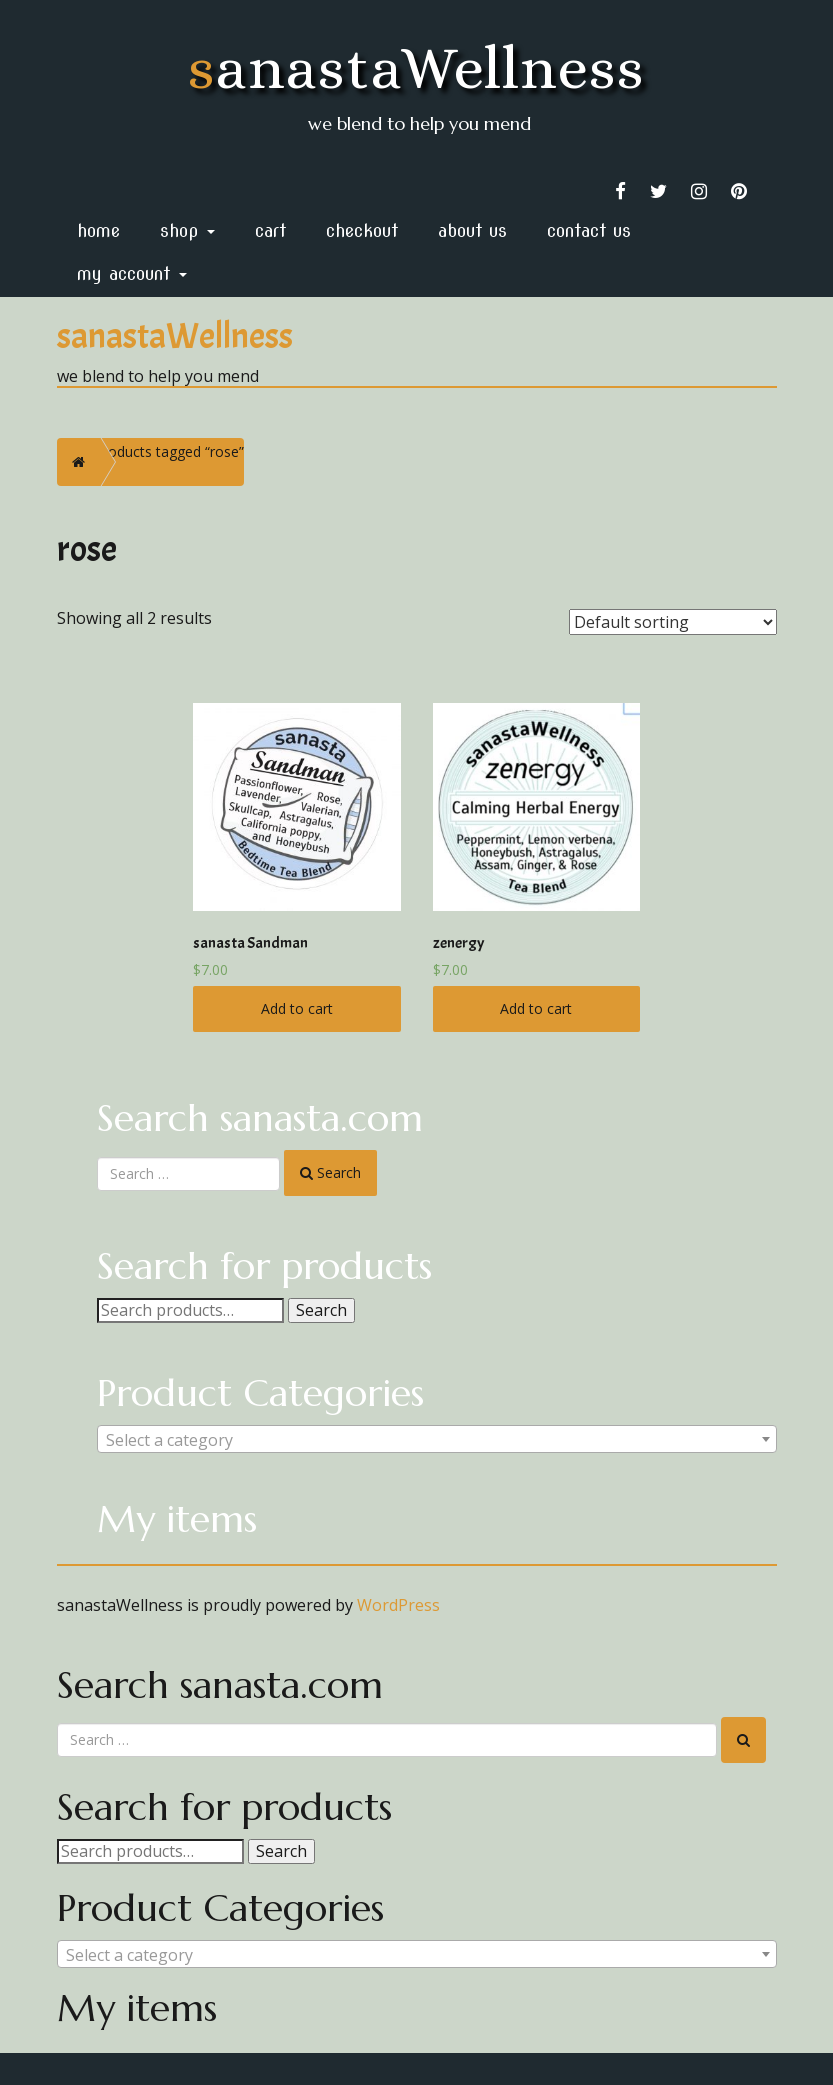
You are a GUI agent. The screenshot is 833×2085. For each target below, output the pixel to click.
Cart (270, 230)
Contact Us (589, 230)
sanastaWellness (416, 67)
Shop (187, 230)
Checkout (362, 230)
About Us (472, 230)
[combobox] (437, 1439)
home (98, 230)
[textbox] (437, 1440)
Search (321, 1310)
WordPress (398, 1605)
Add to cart (297, 1008)
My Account (132, 273)
